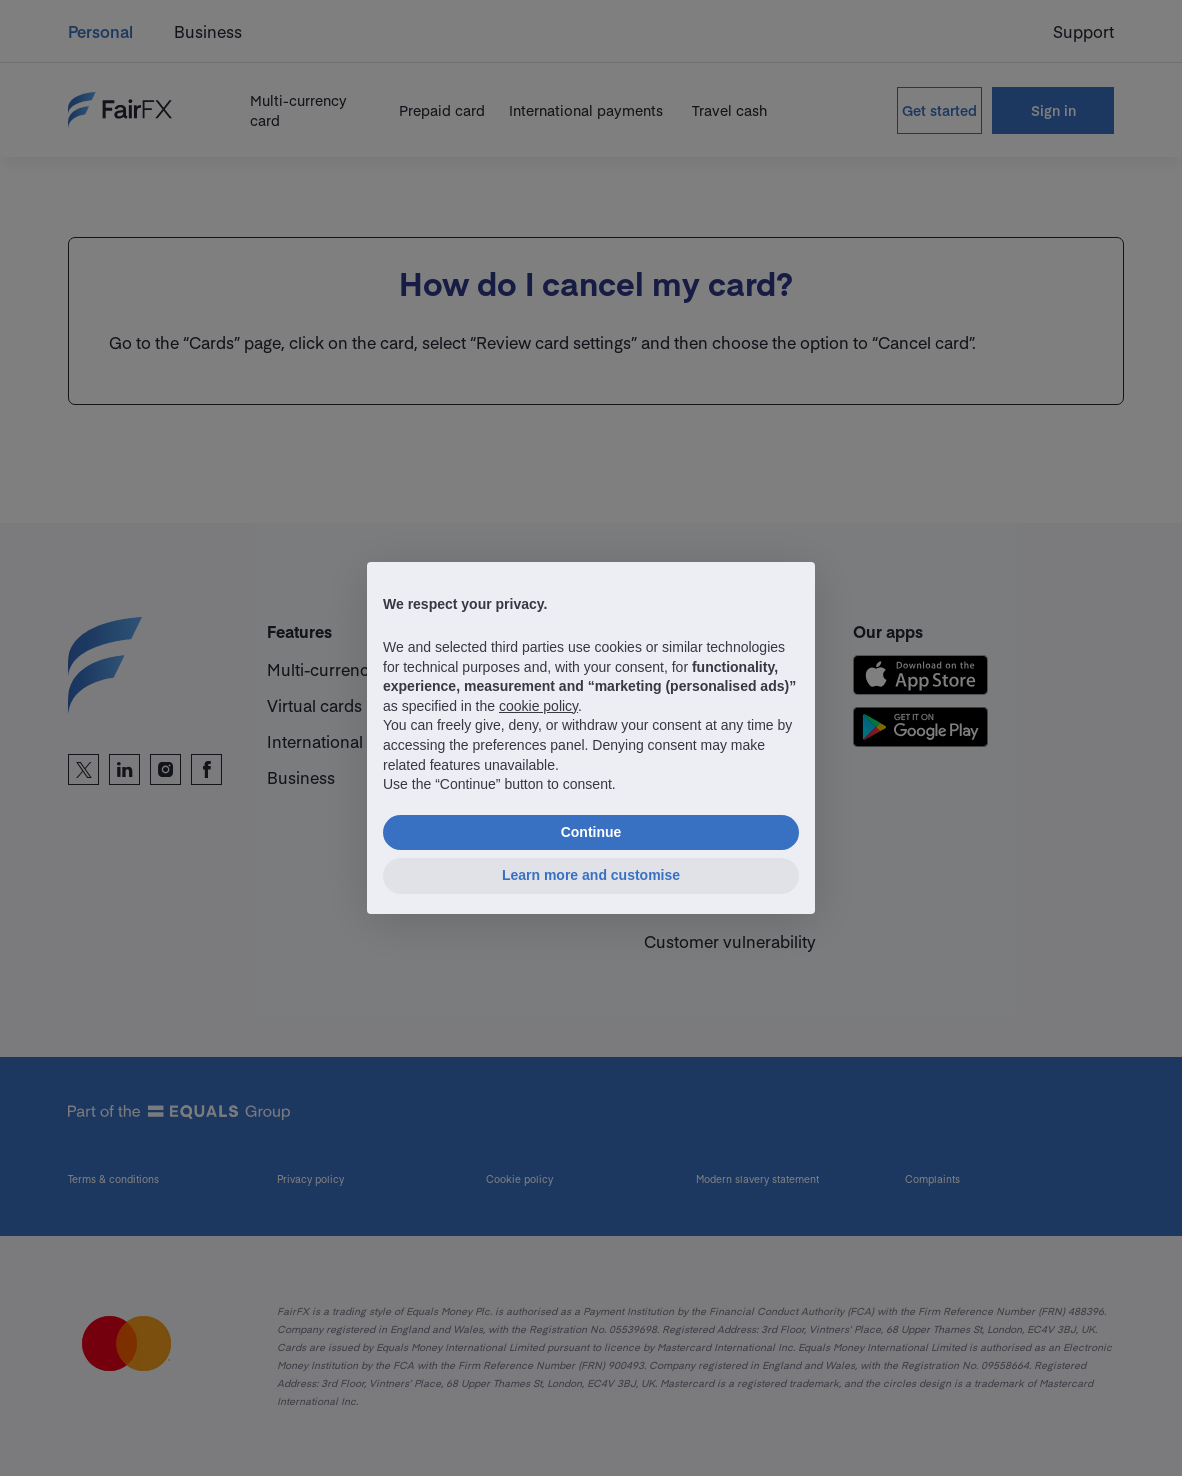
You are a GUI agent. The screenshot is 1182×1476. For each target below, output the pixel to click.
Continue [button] (591, 832)
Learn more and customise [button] (591, 875)
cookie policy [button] (538, 706)
